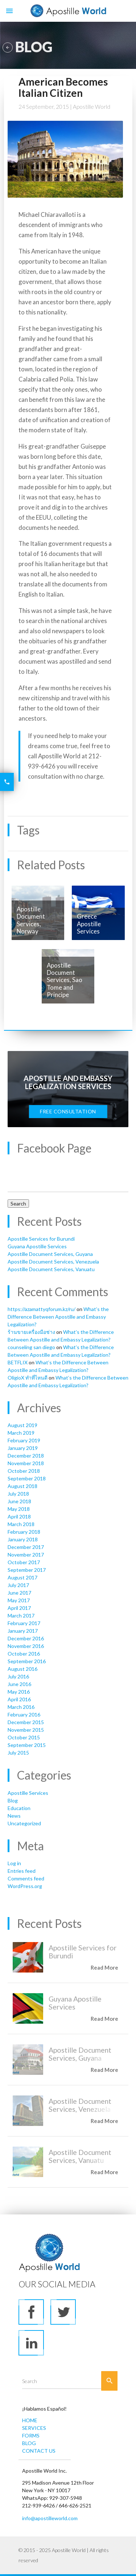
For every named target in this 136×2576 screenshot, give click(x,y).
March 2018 (21, 1524)
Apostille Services (28, 1793)
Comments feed (26, 1878)
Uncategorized (24, 1823)
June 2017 (19, 1593)
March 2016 (21, 1707)
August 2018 (22, 1486)
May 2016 (19, 1692)
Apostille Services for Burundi (41, 1239)
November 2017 (26, 1554)
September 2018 (27, 1478)
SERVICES (34, 2428)
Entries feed (22, 1871)
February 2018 (24, 1532)
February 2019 (24, 1440)
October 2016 (24, 1653)
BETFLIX (18, 1362)
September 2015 (27, 1745)
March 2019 (21, 1433)
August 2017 (22, 1577)
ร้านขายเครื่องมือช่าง (31, 1332)
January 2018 (23, 1539)
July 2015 (18, 1752)
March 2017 (21, 1615)
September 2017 (27, 1570)
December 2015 (26, 1722)
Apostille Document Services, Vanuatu (51, 1269)
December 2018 (26, 1455)
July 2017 (18, 1585)
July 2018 (18, 1494)
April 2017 (19, 1608)
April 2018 (19, 1516)
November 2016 (26, 1646)
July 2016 (18, 1676)
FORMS (31, 2435)
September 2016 (27, 1661)
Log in (14, 1863)
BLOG (29, 2443)
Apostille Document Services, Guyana (50, 1254)
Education (19, 1808)
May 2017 (19, 1600)
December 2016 (26, 1638)
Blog (13, 1800)
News (14, 1816)
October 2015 (24, 1737)
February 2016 (24, 1714)
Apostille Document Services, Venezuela (53, 1261)
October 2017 (24, 1562)
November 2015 (26, 1730)
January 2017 (23, 1631)
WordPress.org (25, 1886)
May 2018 (19, 1509)
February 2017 (24, 1623)
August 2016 (22, 1669)
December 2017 (26, 1547)
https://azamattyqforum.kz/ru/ (41, 1309)
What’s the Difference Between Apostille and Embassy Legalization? (58, 1316)
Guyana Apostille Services (37, 1246)
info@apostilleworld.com (50, 2518)
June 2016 (19, 1684)
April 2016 (19, 1699)
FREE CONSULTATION (68, 1111)
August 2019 (22, 1425)
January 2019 (23, 1448)
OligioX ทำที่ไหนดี (28, 1377)
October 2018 (24, 1471)
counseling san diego (31, 1347)
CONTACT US (38, 2451)
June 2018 (19, 1501)
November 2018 (26, 1463)
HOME (29, 2420)
